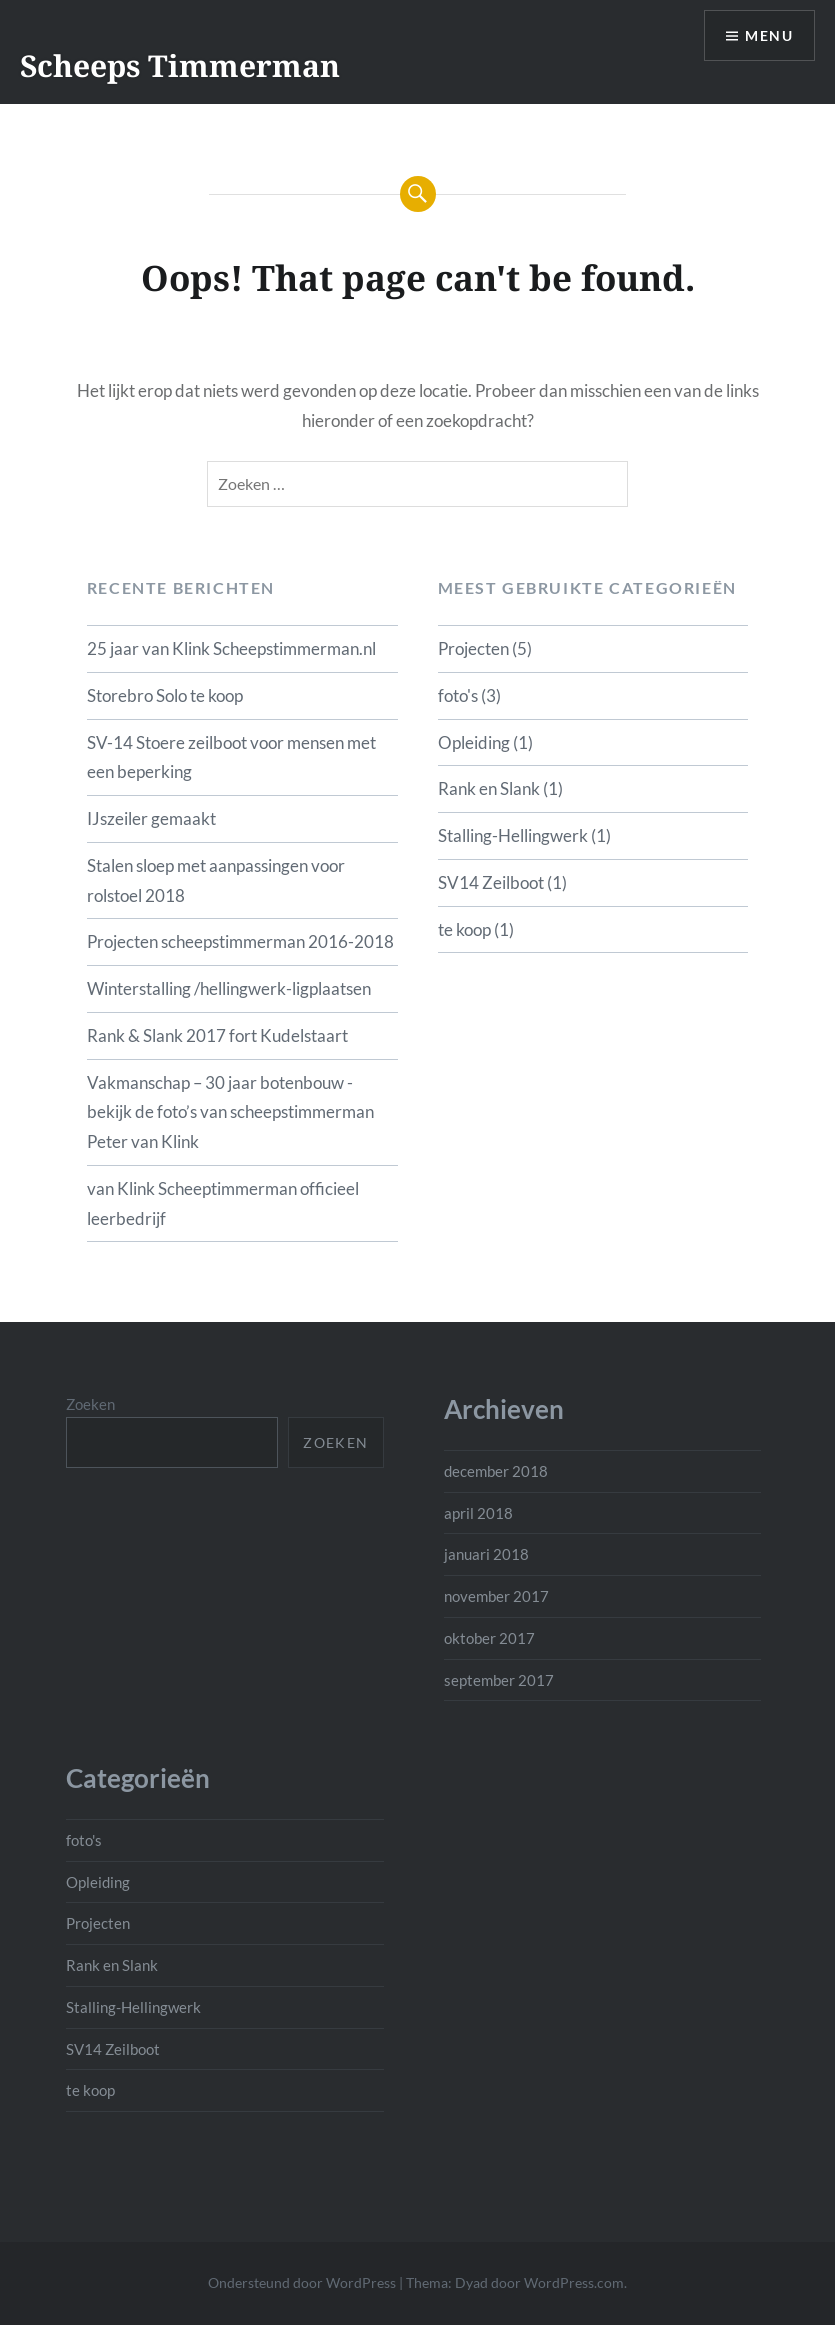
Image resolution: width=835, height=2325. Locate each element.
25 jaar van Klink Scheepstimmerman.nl (231, 648)
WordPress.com (574, 2282)
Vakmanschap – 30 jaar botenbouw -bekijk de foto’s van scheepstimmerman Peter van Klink (230, 1112)
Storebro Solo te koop (165, 695)
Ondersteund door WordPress (302, 2282)
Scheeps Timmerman (180, 65)
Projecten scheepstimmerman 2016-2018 (240, 941)
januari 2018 (486, 1554)
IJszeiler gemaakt (151, 818)
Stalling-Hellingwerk (513, 835)
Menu (769, 35)
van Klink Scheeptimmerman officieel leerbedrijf (223, 1203)
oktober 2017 (489, 1638)
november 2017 (496, 1596)
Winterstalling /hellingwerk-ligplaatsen (229, 988)
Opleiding (474, 742)
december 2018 (496, 1471)
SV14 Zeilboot (491, 882)
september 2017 (499, 1680)
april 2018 (478, 1513)
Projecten (473, 648)
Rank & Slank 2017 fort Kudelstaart (217, 1035)
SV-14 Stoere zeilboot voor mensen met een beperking (231, 757)
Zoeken (90, 1404)
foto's (458, 695)
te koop (464, 929)
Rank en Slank (489, 788)
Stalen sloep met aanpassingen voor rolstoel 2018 (216, 880)
